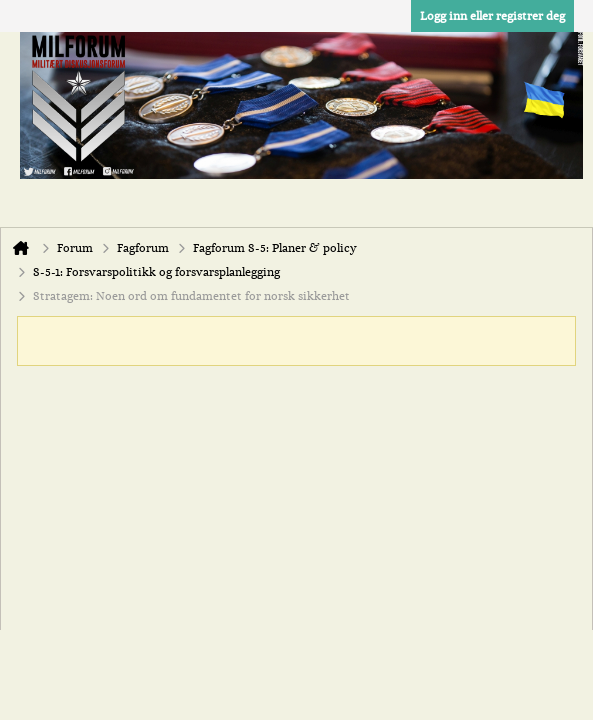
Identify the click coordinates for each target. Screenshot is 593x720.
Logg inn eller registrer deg (492, 16)
